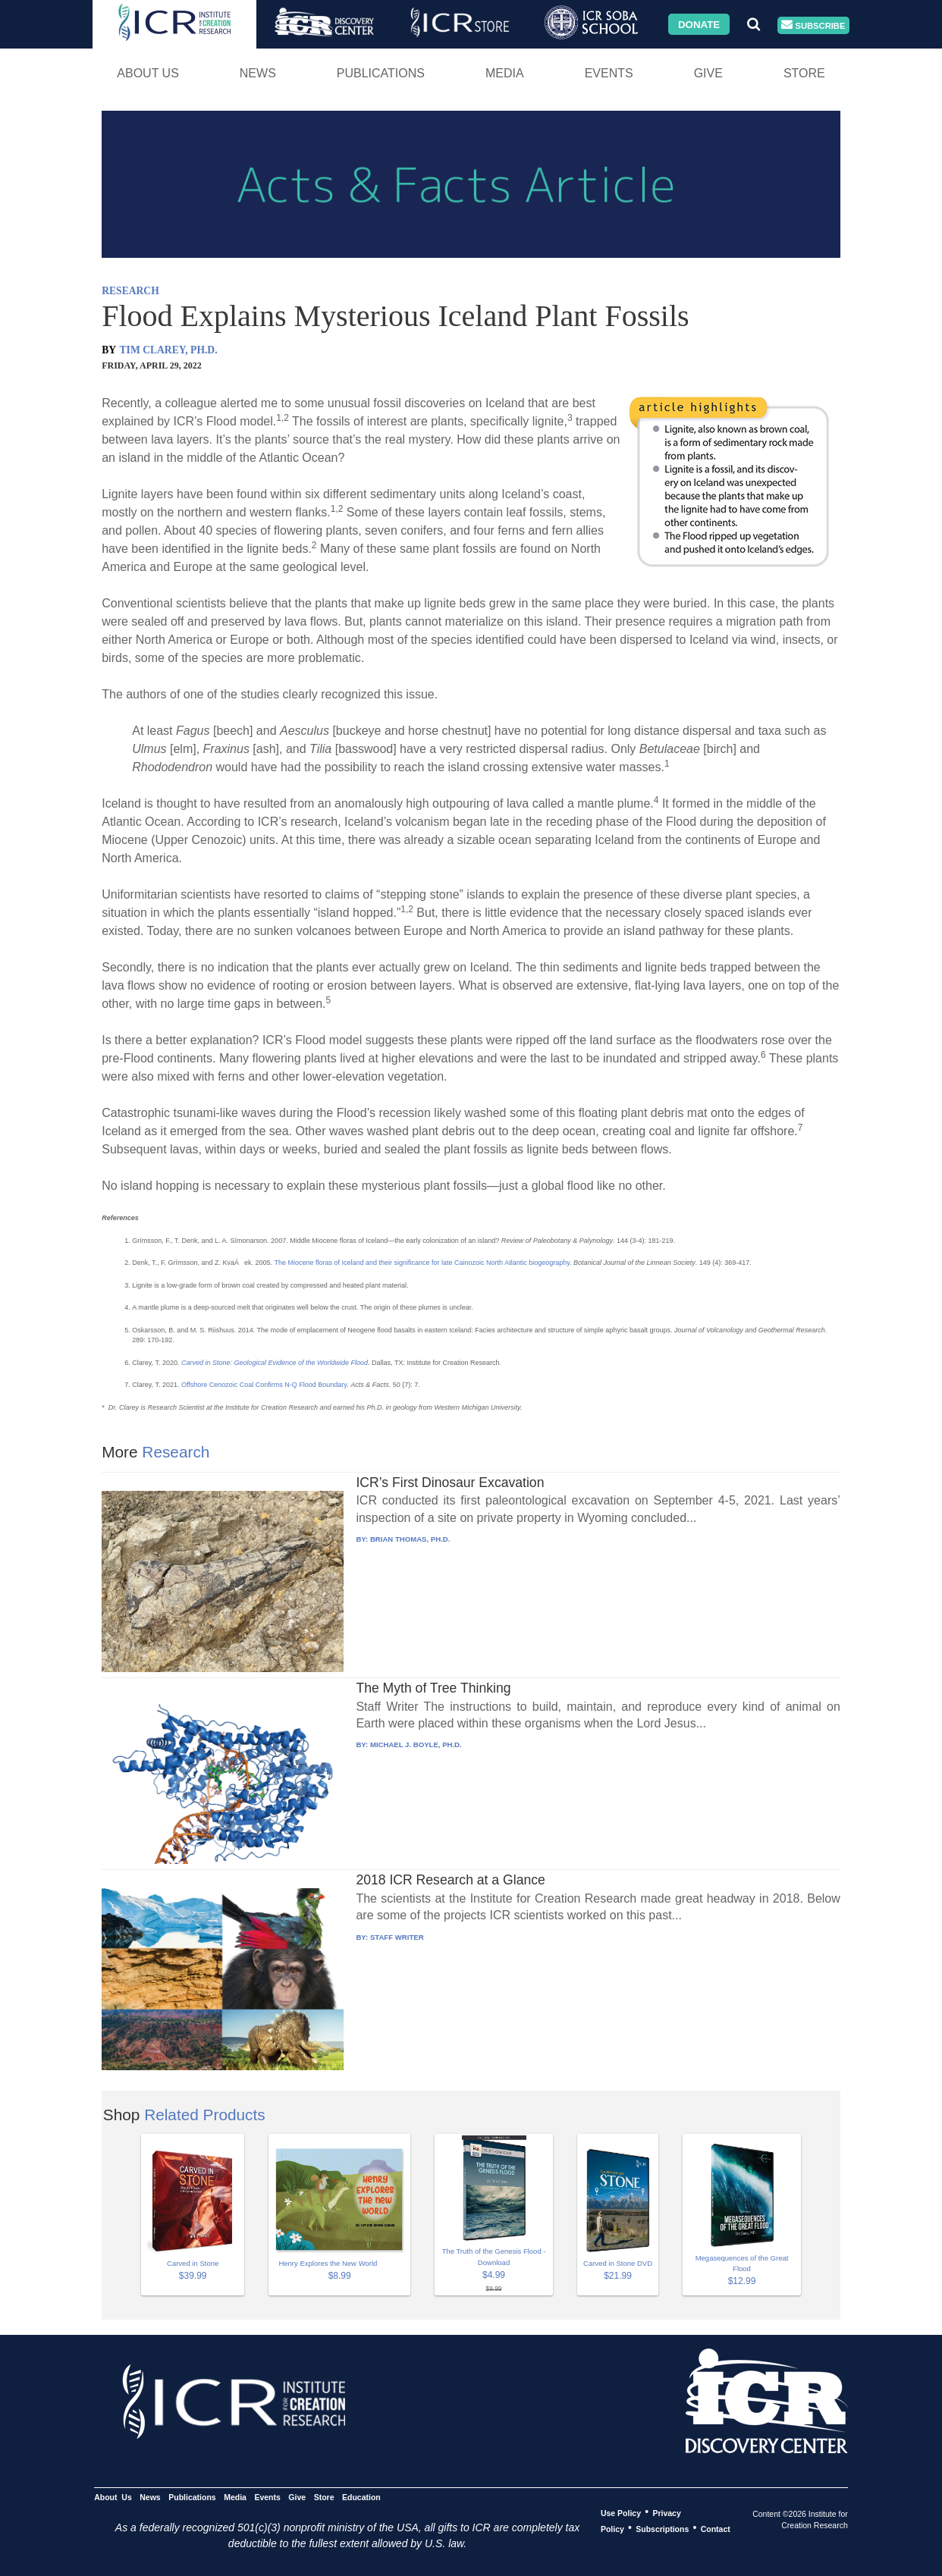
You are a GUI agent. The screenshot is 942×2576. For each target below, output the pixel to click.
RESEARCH (130, 291)
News (258, 73)
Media (504, 73)
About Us (148, 73)
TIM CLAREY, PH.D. (169, 350)
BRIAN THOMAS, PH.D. (410, 1539)
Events (609, 73)
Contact (715, 2528)
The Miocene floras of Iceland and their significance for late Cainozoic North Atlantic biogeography (422, 1262)
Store (804, 73)
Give (708, 73)
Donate (699, 24)
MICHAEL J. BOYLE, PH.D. (416, 1744)
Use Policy (621, 2512)
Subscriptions (662, 2528)
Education (361, 2496)
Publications (381, 73)
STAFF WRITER (397, 1937)
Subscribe (813, 25)
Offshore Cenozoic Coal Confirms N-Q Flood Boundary (264, 1384)
